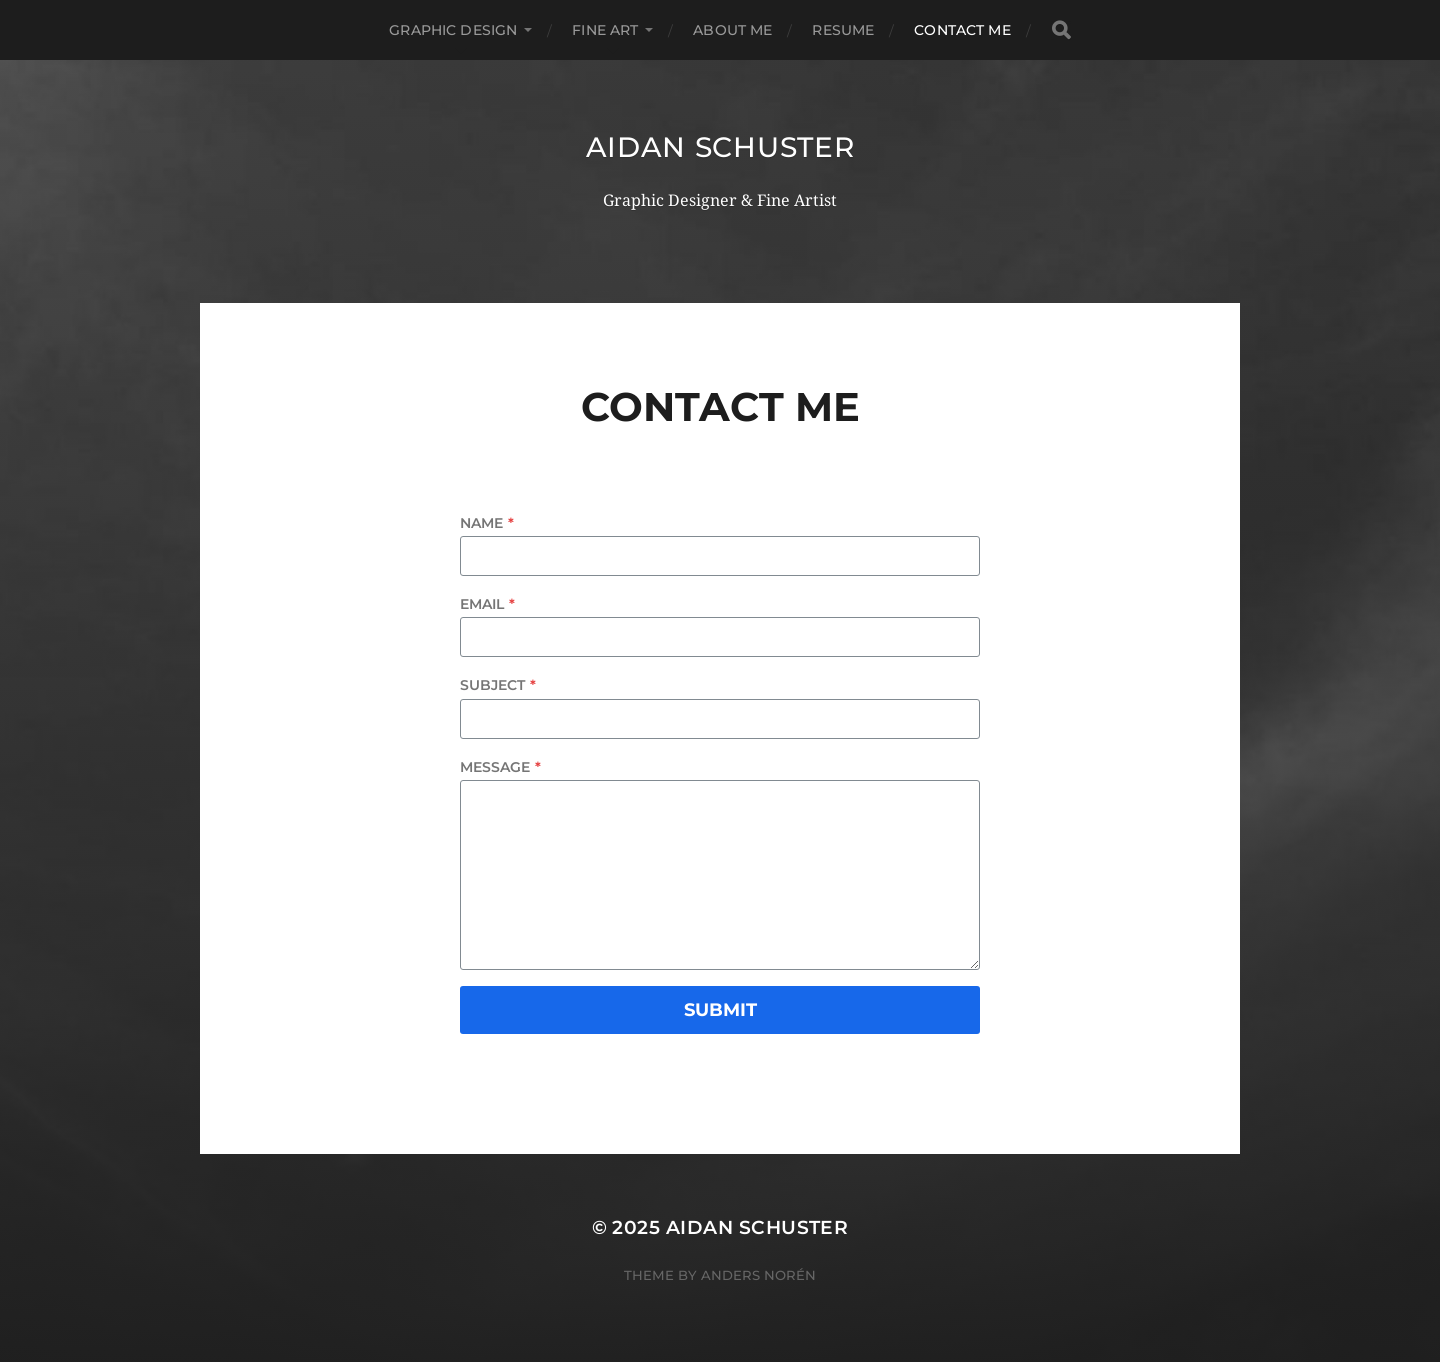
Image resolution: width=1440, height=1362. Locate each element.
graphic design (453, 30)
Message (500, 767)
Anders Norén (758, 1275)
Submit (720, 1010)
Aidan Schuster (720, 147)
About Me (732, 30)
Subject (498, 685)
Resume (843, 30)
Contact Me (962, 30)
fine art (605, 30)
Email (487, 604)
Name (487, 523)
